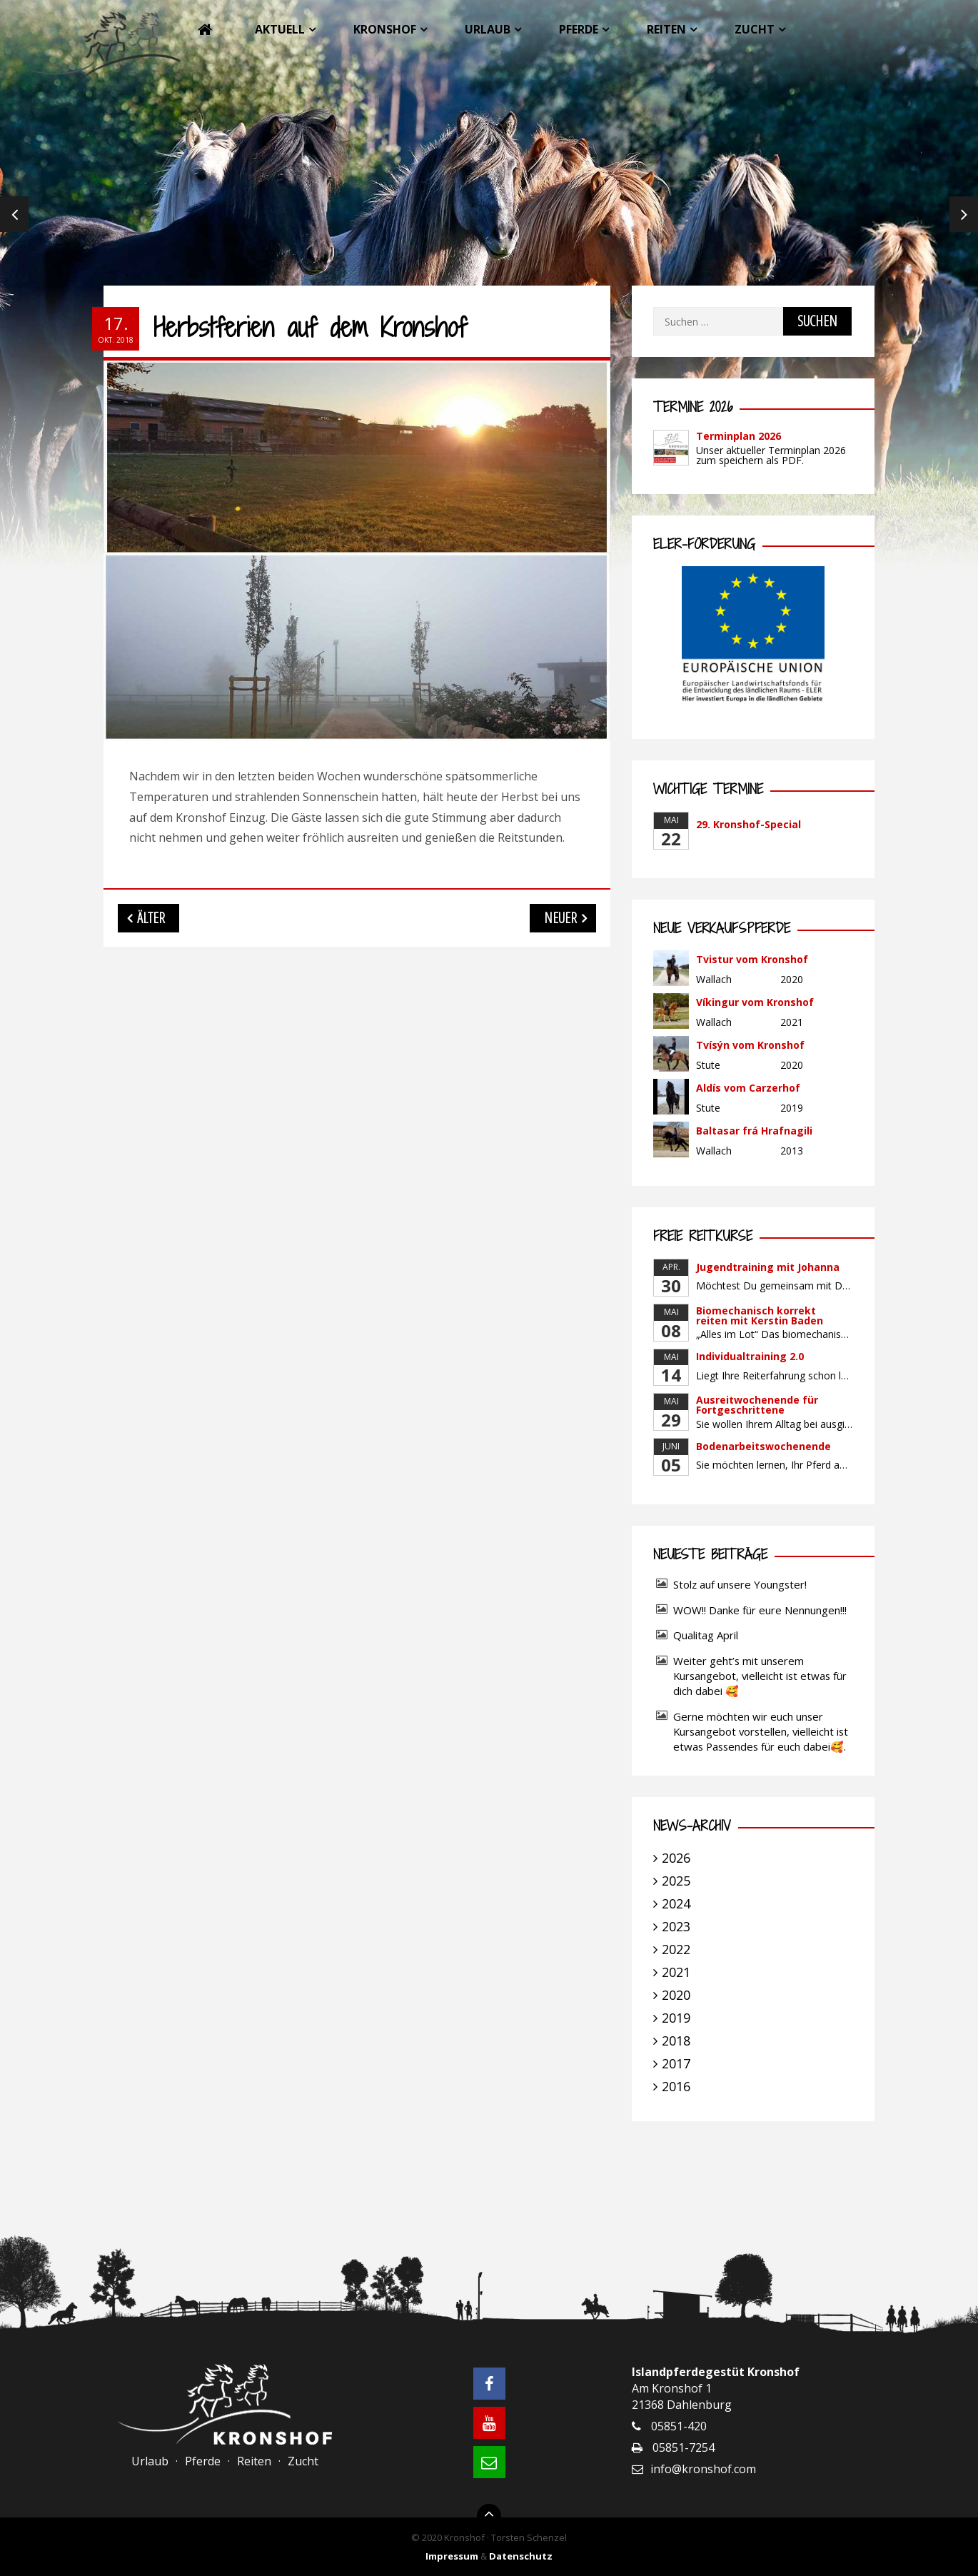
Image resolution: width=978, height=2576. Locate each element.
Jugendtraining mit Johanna (768, 1267)
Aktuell (280, 29)
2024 (676, 1903)
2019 (676, 2017)
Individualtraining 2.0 (750, 1356)
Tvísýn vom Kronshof (750, 1045)
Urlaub (487, 29)
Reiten (666, 29)
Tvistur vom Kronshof (752, 959)
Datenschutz (521, 2556)
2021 (676, 1972)
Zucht (755, 29)
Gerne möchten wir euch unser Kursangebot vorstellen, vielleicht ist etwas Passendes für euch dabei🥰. (760, 1731)
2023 (676, 1926)
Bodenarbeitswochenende (763, 1446)
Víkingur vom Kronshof (755, 1002)
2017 (676, 2063)
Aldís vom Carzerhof (748, 1088)
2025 (676, 1880)
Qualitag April (705, 1635)
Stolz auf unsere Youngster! (740, 1584)
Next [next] (963, 214)
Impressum (451, 2556)
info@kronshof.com (703, 2469)
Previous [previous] (14, 214)
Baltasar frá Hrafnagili (754, 1130)
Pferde (578, 29)
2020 (676, 1994)
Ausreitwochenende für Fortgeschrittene (757, 1405)
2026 (676, 1857)
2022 (676, 1949)
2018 (676, 2040)
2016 (676, 2086)
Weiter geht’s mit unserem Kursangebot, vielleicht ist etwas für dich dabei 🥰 (760, 1676)
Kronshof (384, 29)
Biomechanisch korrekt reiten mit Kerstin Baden (759, 1315)
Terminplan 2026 (738, 436)
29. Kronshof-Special (748, 824)
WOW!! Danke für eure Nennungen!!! (760, 1610)
